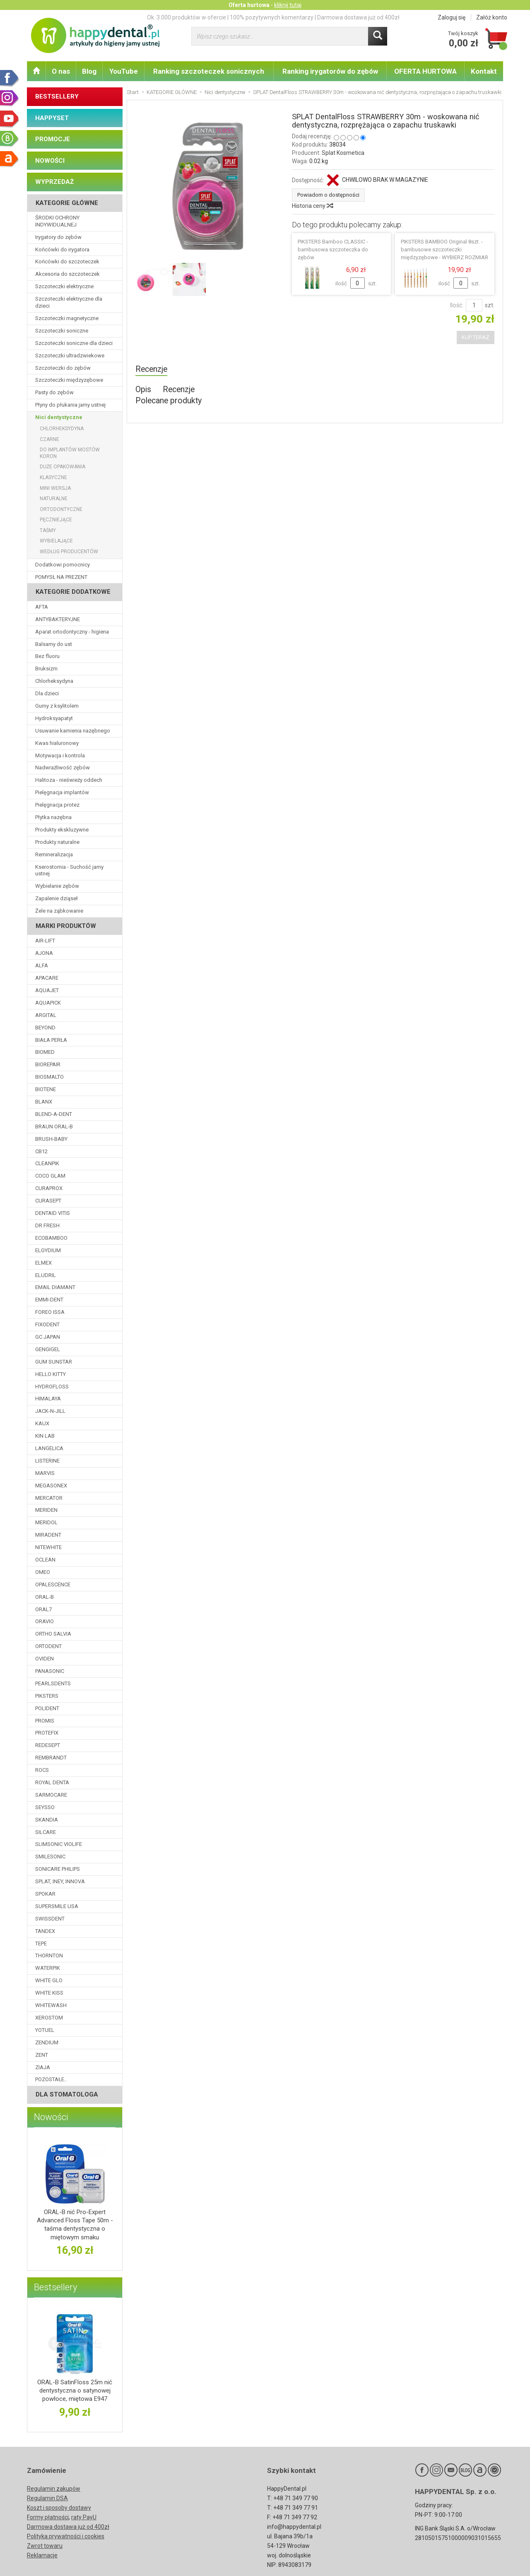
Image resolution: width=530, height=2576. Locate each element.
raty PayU (83, 2517)
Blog (89, 71)
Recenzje (151, 369)
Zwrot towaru (45, 2545)
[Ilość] (474, 305)
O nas (61, 71)
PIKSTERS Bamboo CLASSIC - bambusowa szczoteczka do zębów (333, 249)
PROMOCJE (52, 139)
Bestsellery (55, 2287)
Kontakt (484, 71)
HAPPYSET (52, 118)
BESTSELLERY (57, 96)
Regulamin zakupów (53, 2488)
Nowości (51, 2117)
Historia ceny (312, 205)
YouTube (123, 71)
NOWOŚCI (50, 160)
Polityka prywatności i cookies (65, 2536)
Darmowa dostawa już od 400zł (68, 2526)
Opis (143, 389)
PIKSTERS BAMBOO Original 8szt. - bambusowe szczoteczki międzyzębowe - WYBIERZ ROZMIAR (444, 249)
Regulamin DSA (47, 2498)
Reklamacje (42, 2555)
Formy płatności (48, 2517)
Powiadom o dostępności (328, 195)
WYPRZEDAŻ (54, 182)
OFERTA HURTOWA (425, 71)
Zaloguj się (451, 17)
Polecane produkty (168, 400)
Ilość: (456, 305)
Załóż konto (491, 17)
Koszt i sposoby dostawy (59, 2507)
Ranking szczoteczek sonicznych (208, 71)
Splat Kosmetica (343, 152)
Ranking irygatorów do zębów (330, 71)
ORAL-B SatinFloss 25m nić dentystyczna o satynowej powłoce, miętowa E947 (74, 2390)
